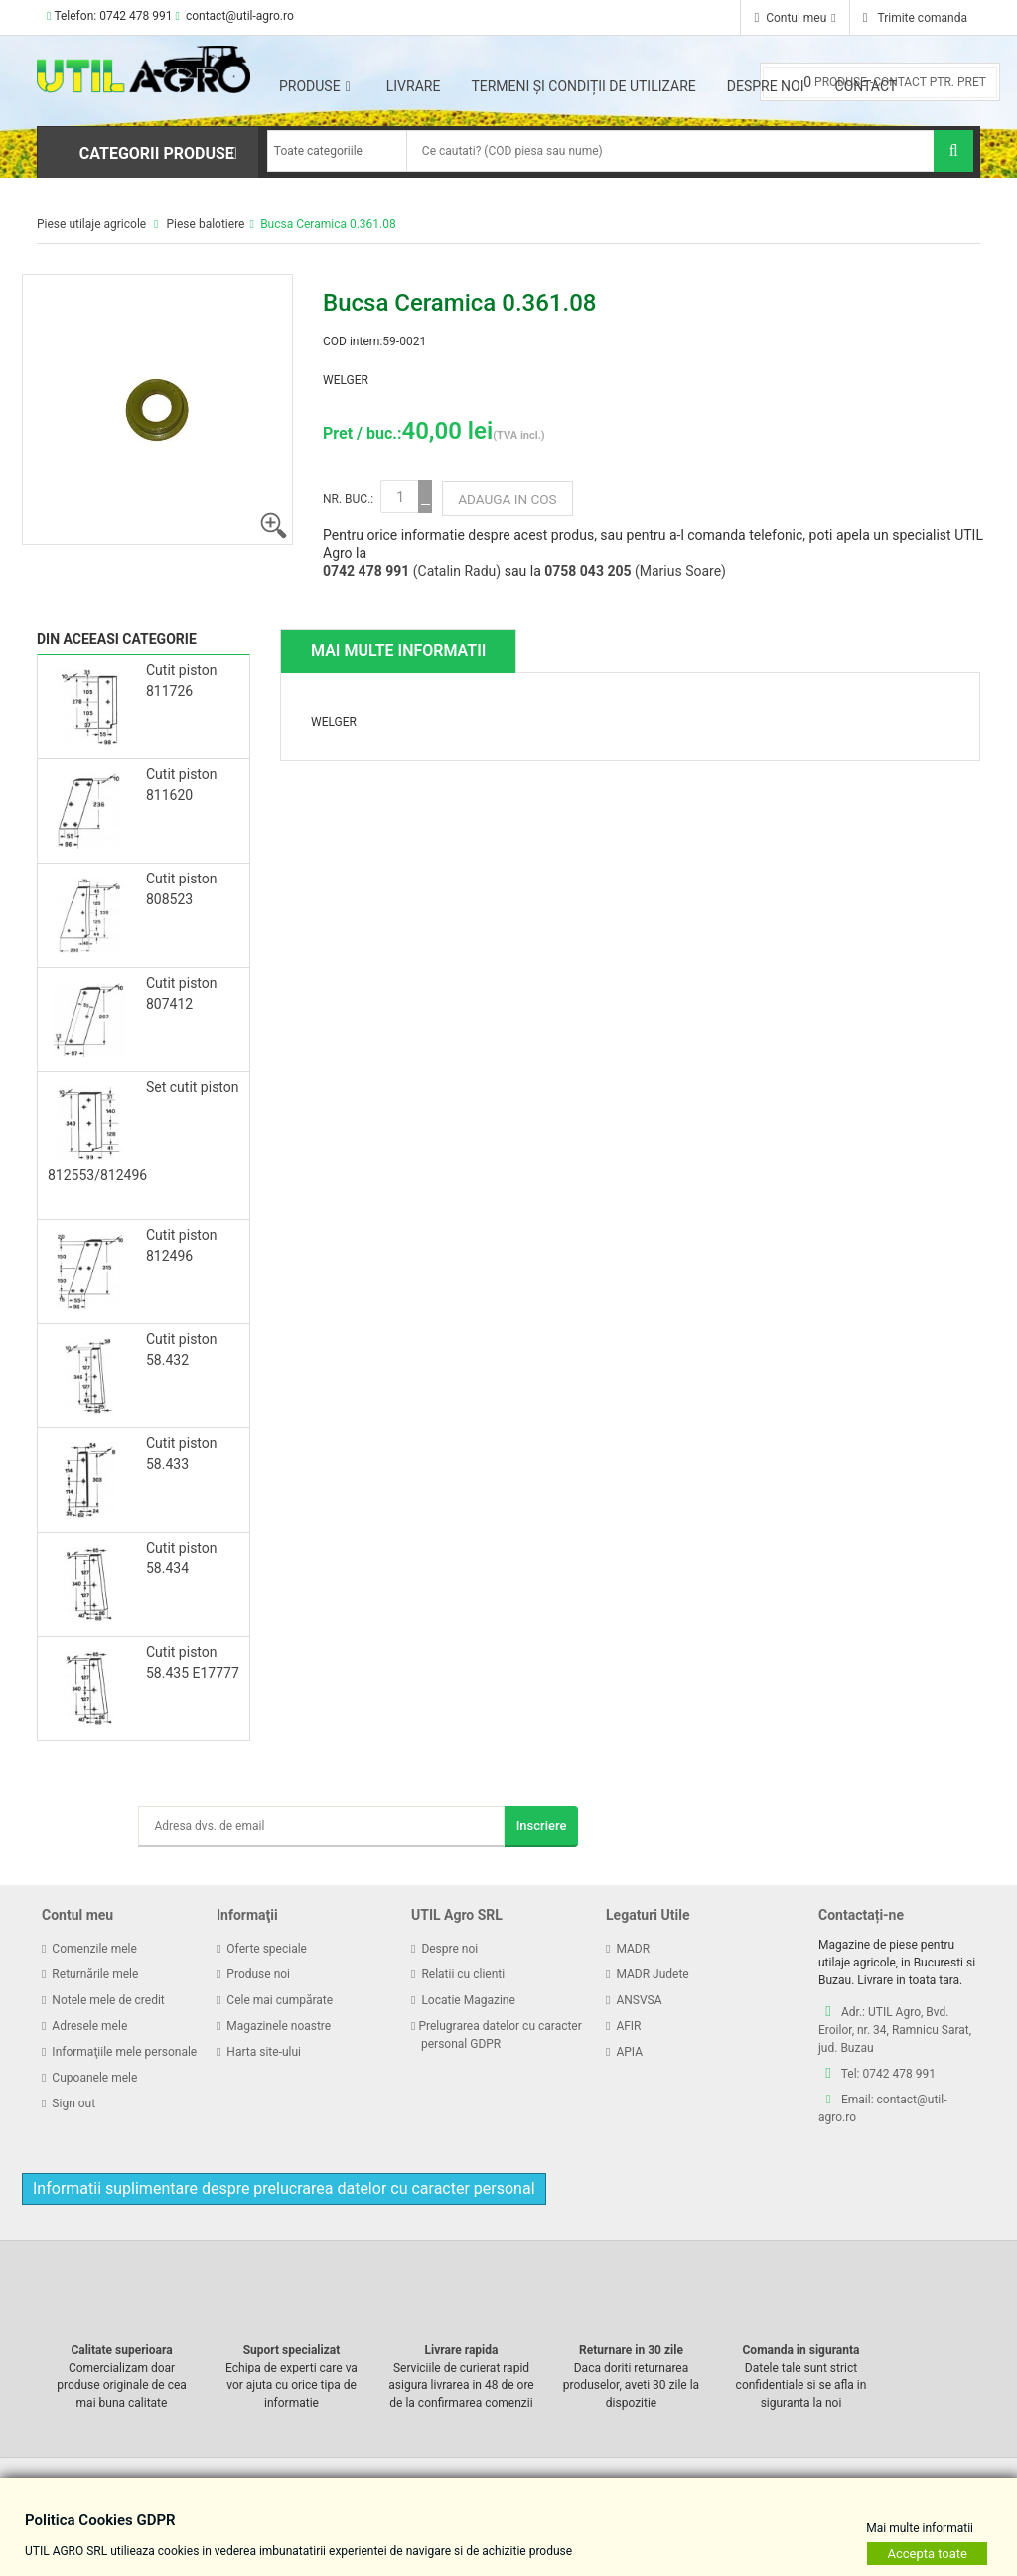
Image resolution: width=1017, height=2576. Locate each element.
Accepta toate (927, 2552)
